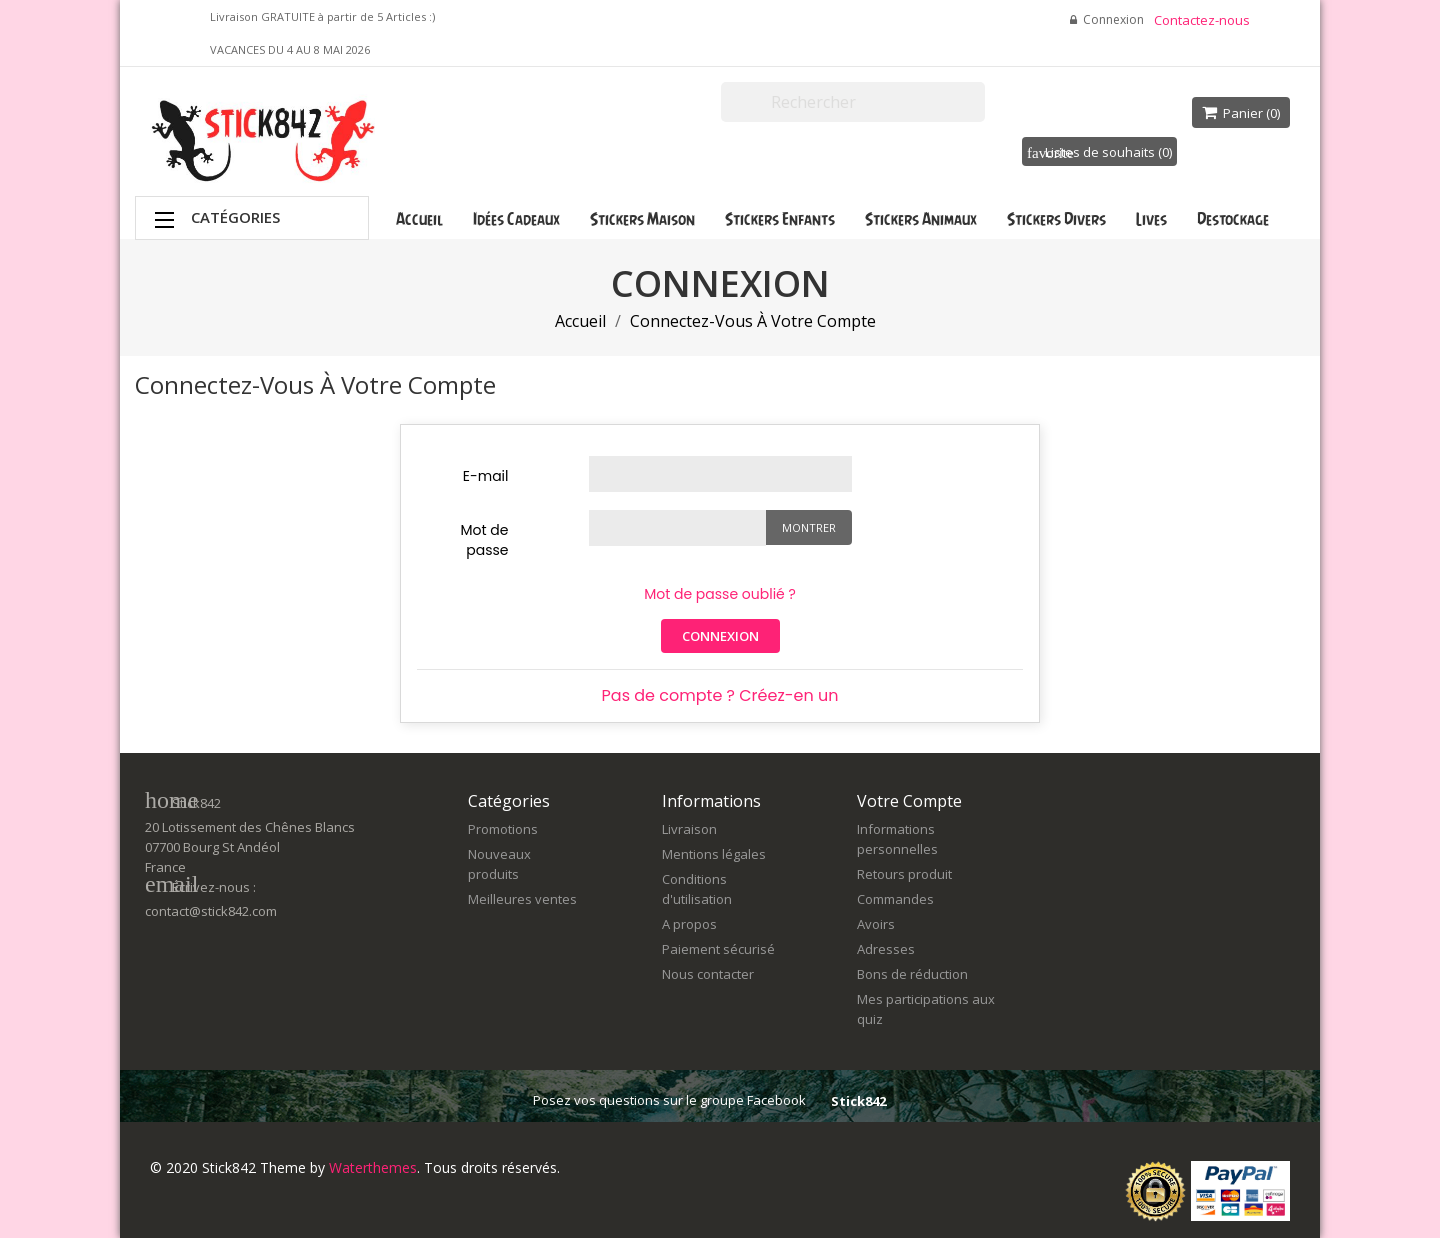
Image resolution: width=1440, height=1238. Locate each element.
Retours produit (904, 874)
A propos (689, 924)
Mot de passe (485, 540)
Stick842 (858, 1101)
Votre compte (909, 801)
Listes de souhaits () (1099, 152)
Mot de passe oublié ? (720, 594)
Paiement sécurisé (718, 949)
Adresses (886, 949)
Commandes (895, 899)
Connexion (720, 636)
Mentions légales (714, 854)
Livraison (689, 829)
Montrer (809, 527)
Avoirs (876, 924)
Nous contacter (708, 974)
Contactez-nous (1202, 20)
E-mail (486, 476)
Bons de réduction (912, 974)
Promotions (503, 829)
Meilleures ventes (522, 899)
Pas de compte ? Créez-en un (720, 695)
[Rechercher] (853, 102)
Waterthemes (371, 1167)
